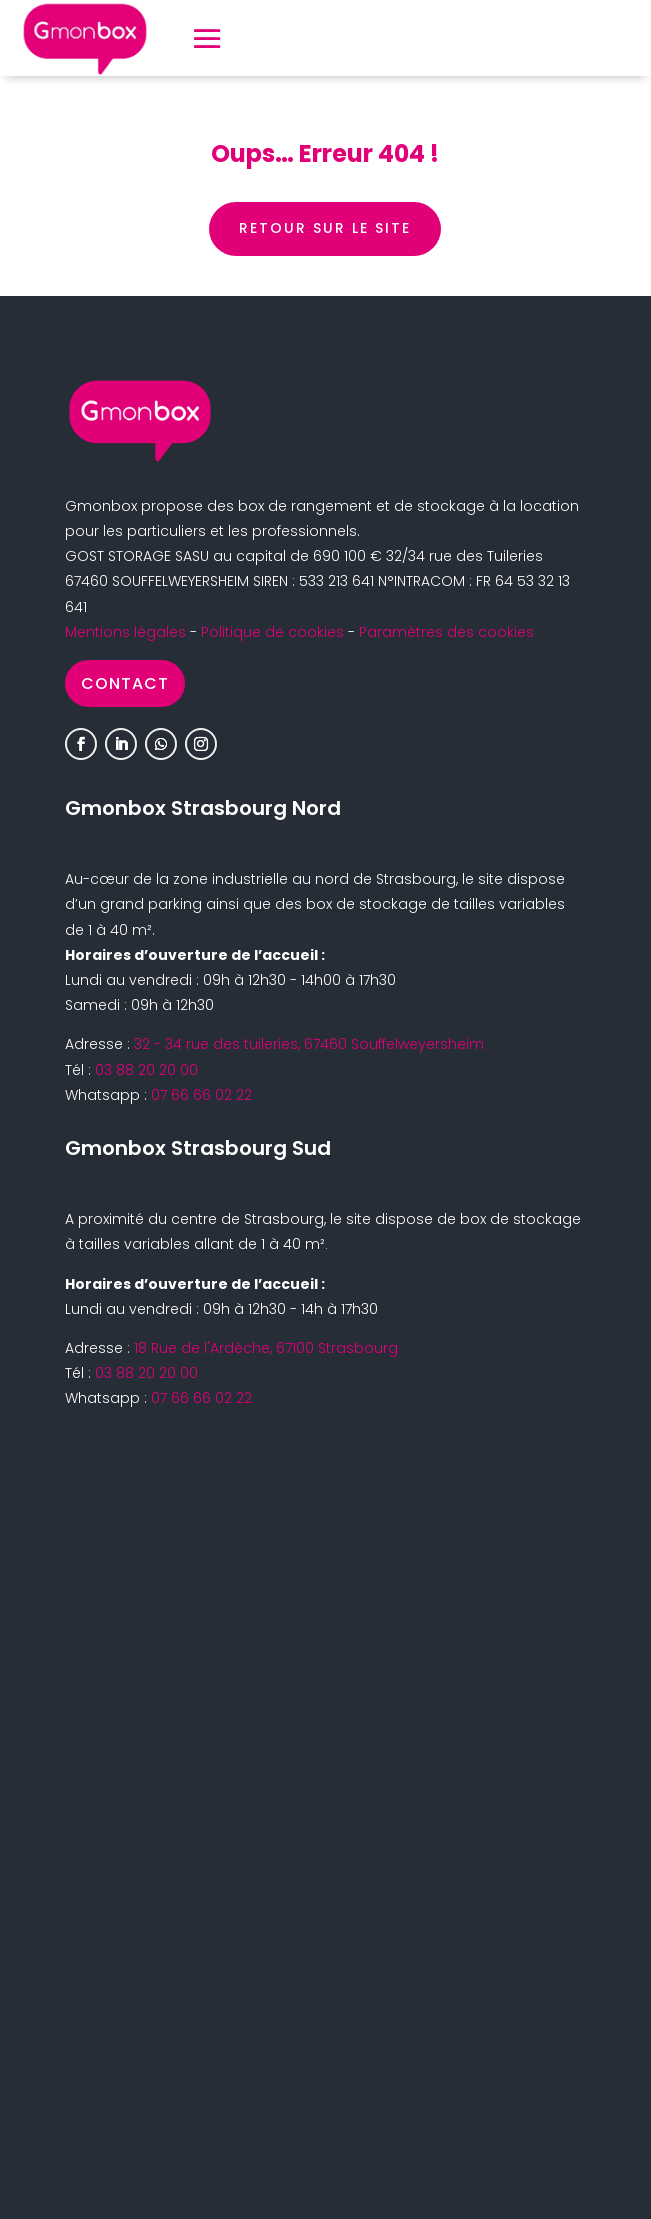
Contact (125, 683)
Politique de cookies (272, 632)
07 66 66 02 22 (201, 1095)
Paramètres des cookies (446, 632)
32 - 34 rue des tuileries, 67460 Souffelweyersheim (309, 1044)
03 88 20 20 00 (146, 1070)
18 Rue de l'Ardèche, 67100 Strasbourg (266, 1348)
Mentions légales (125, 632)
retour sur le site (325, 228)
